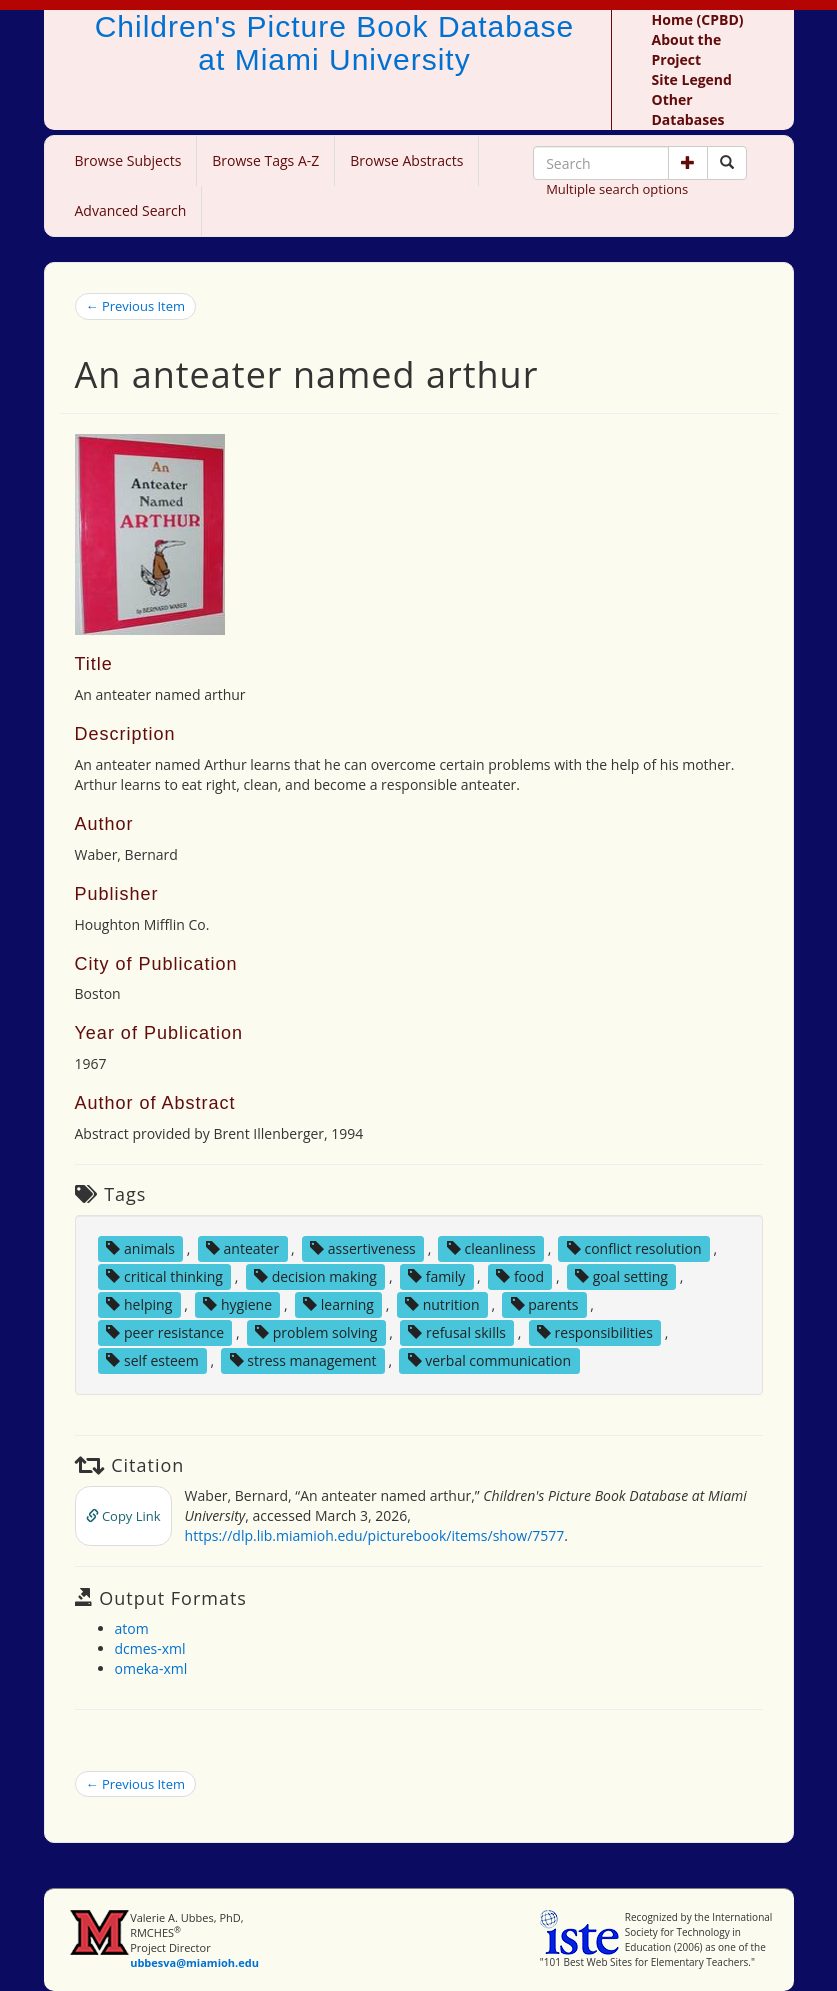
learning (338, 1304)
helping (139, 1304)
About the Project (687, 49)
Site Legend (692, 79)
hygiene (237, 1304)
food (520, 1276)
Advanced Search (131, 210)
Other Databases (688, 109)
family (436, 1276)
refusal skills (456, 1332)
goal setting (621, 1276)
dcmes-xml (150, 1648)
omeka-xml (151, 1668)
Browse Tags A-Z (265, 160)
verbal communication (490, 1360)
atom (132, 1628)
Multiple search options (617, 189)
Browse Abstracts (406, 160)
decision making (315, 1276)
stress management (303, 1360)
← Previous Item (136, 306)
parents (545, 1304)
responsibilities (595, 1332)
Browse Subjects (128, 160)
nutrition (442, 1304)
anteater (242, 1248)
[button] (688, 163)
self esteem (152, 1360)
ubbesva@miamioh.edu (194, 1962)
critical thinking (164, 1276)
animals (140, 1248)
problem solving (316, 1332)
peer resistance (165, 1332)
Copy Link (123, 1516)
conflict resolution (634, 1248)
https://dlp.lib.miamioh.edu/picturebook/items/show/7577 (375, 1535)
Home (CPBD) (698, 19)
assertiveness (363, 1248)
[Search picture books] (727, 163)
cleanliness (491, 1248)
